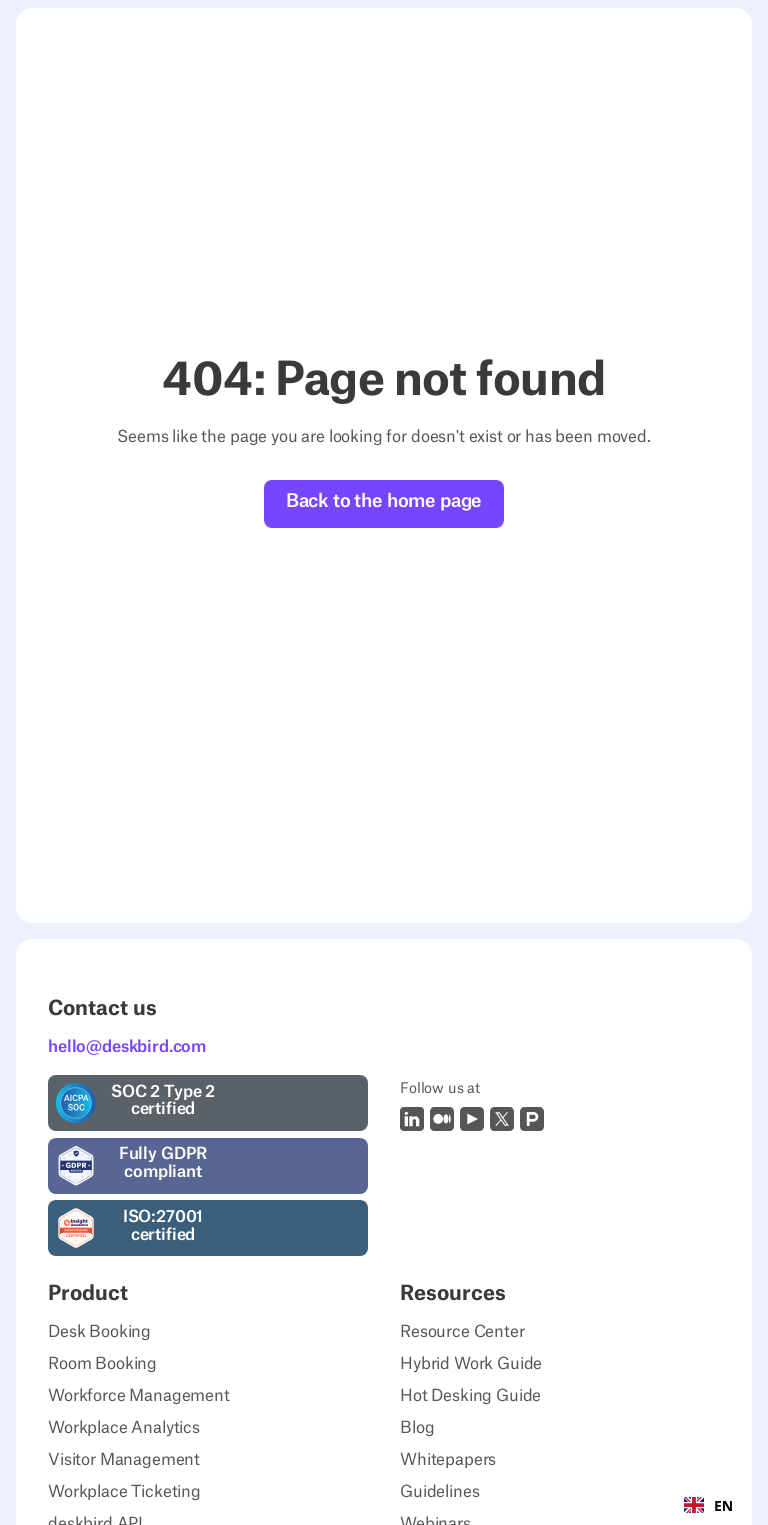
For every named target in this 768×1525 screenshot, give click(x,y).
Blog (417, 1428)
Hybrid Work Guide (471, 1364)
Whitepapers (448, 1460)
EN (708, 1505)
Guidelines (439, 1492)
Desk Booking (99, 1332)
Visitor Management (124, 1460)
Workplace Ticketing (124, 1492)
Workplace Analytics (124, 1428)
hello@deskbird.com (127, 1047)
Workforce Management (139, 1396)
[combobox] (708, 1505)
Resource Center (462, 1332)
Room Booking (102, 1364)
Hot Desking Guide (470, 1396)
